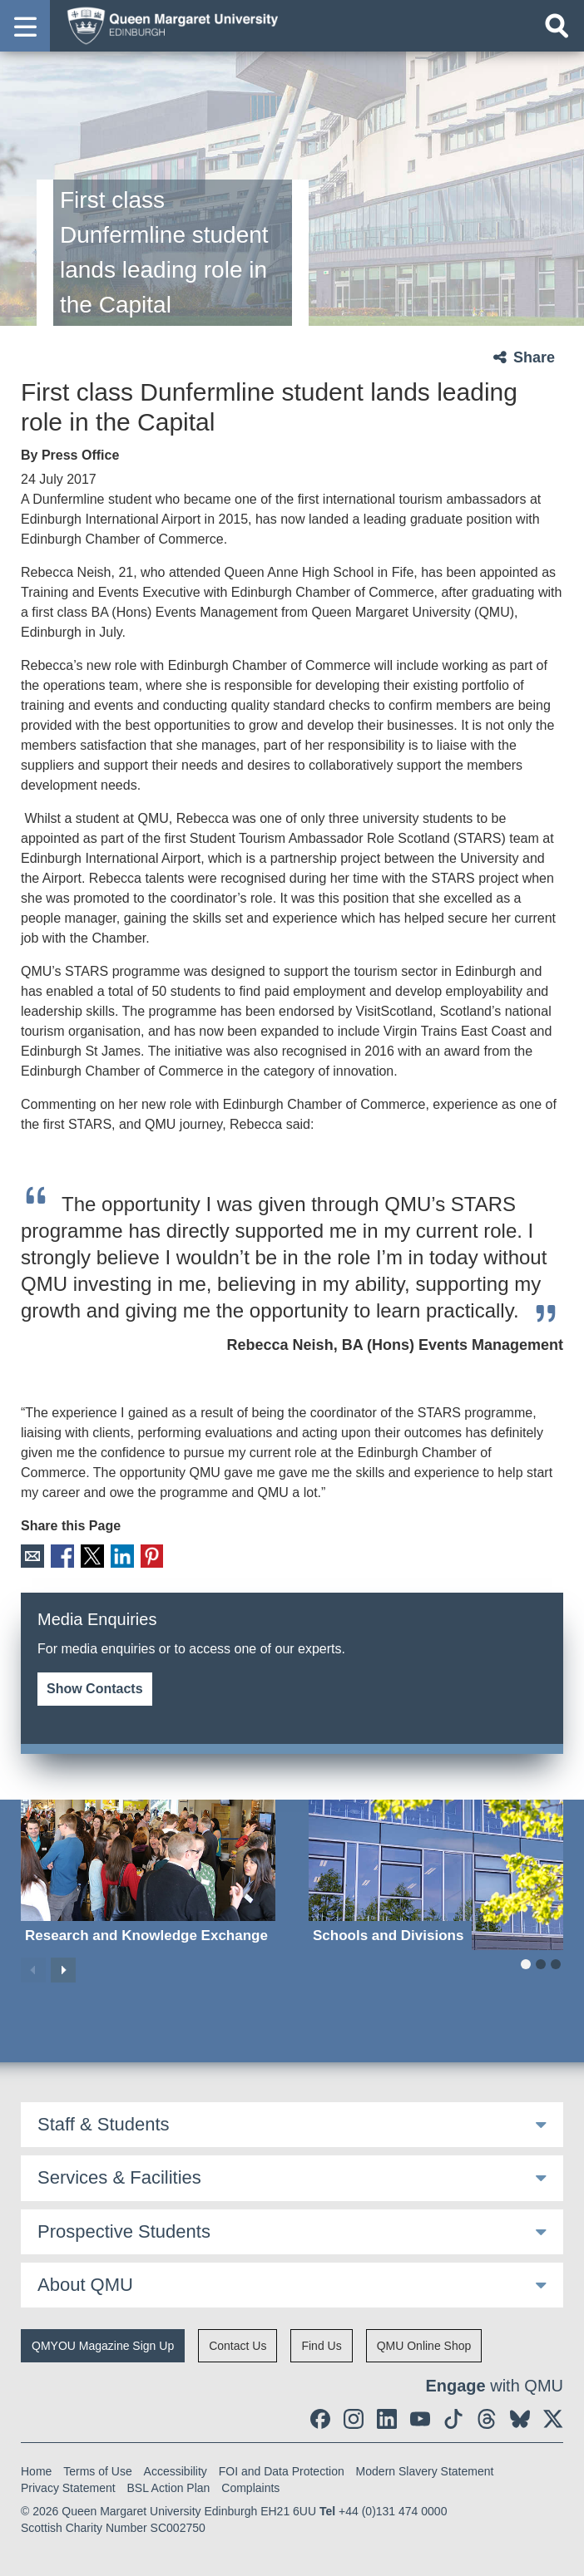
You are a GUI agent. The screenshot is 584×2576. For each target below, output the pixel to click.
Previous (33, 1969)
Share (534, 357)
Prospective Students (123, 2230)
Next (63, 1969)
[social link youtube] (420, 2419)
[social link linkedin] (387, 2419)
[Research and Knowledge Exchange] (148, 1874)
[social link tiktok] (453, 2419)
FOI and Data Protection (281, 2471)
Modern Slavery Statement (425, 2471)
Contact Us (237, 2345)
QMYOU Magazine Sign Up (103, 2345)
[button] (25, 26)
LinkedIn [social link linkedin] (119, 1555)
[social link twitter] (553, 2419)
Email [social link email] (32, 1555)
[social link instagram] (354, 2419)
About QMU (85, 2283)
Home (36, 2471)
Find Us (321, 2345)
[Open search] (556, 25)
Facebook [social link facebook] (61, 1555)
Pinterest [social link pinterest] (148, 1555)
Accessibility (175, 2471)
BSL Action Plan (168, 2488)
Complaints (250, 2488)
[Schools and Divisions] (436, 1874)
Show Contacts (95, 1688)
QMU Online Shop (424, 2345)
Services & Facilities (119, 2176)
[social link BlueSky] (520, 2419)
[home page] (167, 25)
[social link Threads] (487, 2419)
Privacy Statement (68, 2488)
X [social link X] (90, 1555)
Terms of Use (97, 2471)
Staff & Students (103, 2123)
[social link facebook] (320, 2419)
